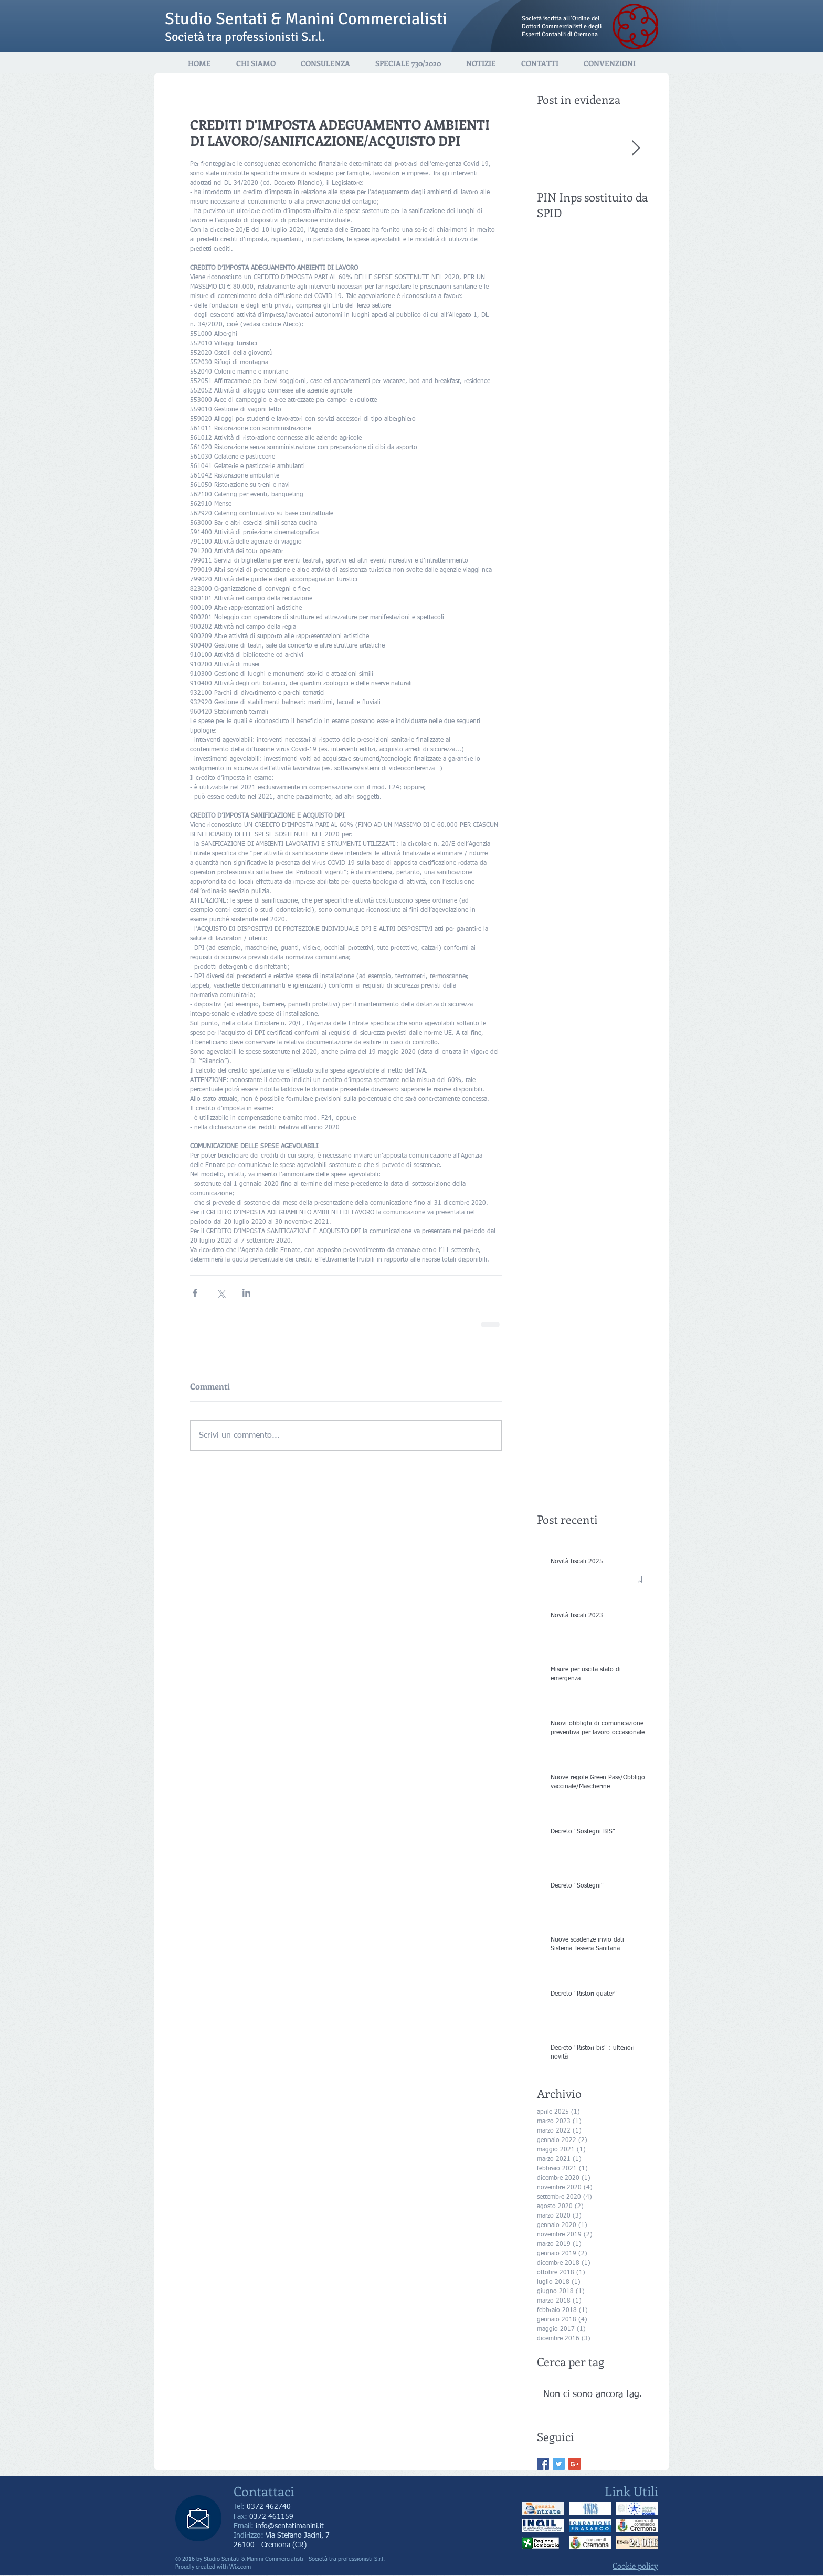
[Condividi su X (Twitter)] (221, 1293)
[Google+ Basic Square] (574, 2464)
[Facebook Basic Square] (543, 2464)
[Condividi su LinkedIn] (246, 1293)
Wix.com (240, 2567)
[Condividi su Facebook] (195, 1293)
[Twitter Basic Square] (559, 2464)
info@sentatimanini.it (290, 2526)
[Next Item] (635, 148)
